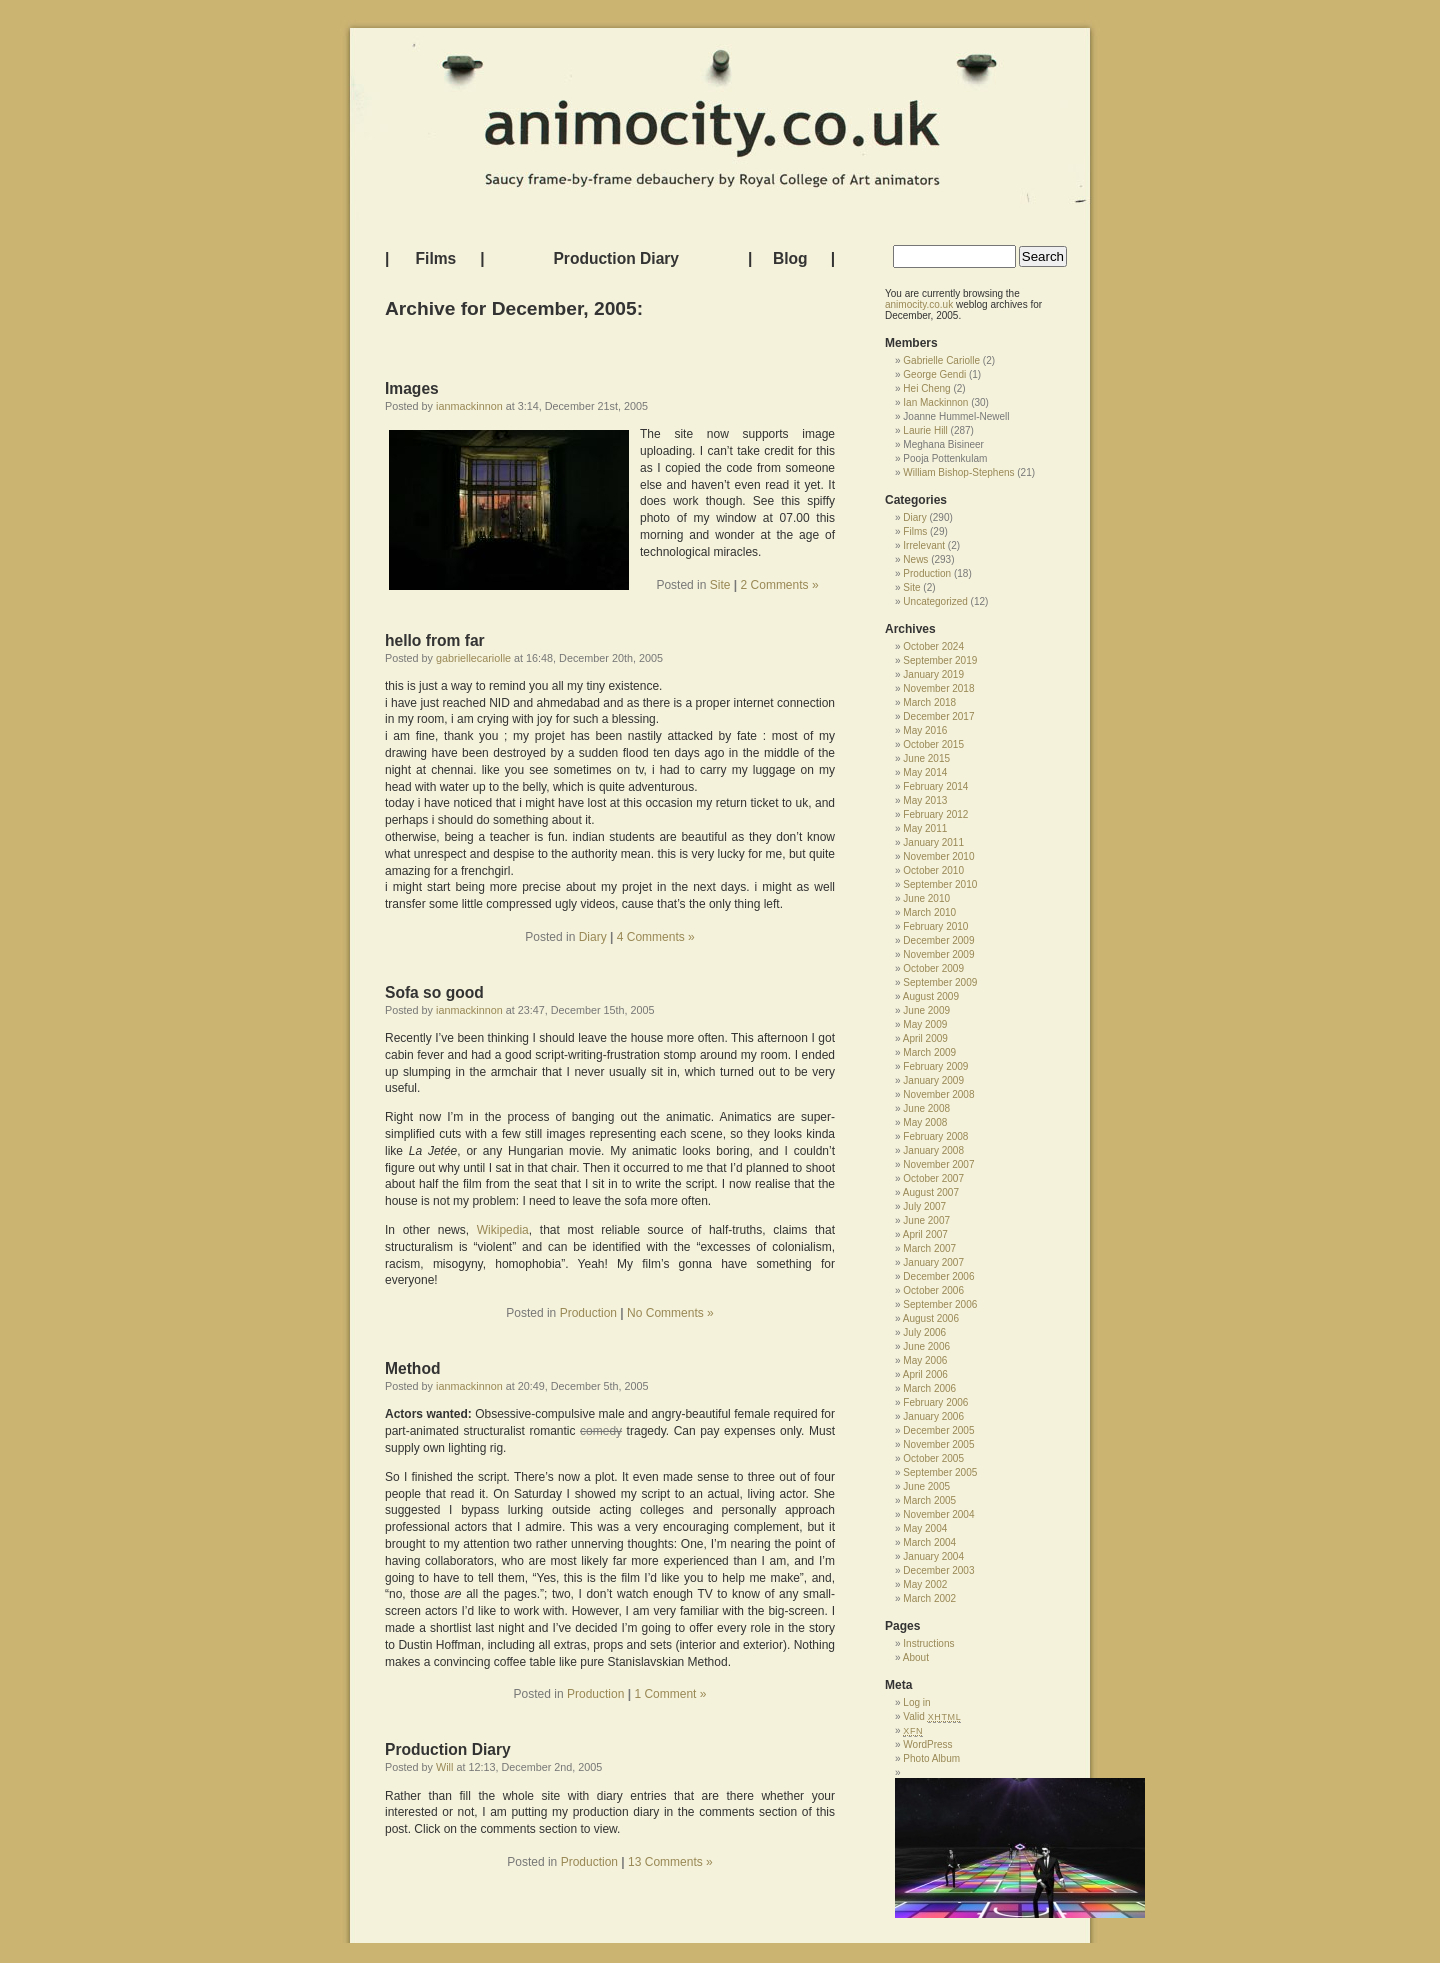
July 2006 (924, 1332)
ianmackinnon (469, 406)
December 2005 (938, 1430)
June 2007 (926, 1220)
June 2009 (926, 1010)
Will (444, 1767)
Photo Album (931, 1758)
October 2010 (933, 870)
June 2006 (926, 1346)
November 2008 (938, 1094)
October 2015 (933, 744)
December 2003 (938, 1570)
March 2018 (929, 702)
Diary (593, 937)
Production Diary (616, 258)
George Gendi (934, 374)
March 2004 (929, 1542)
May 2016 (925, 730)
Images (412, 388)
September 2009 (940, 982)
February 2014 (935, 786)
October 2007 (933, 1178)
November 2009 (938, 954)
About (916, 1657)
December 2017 (938, 716)
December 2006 (938, 1276)
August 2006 (931, 1318)
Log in (916, 1702)
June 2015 (926, 758)
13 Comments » (670, 1862)
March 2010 (929, 912)
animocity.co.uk (919, 304)
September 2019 (940, 660)
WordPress (927, 1744)
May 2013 (925, 800)
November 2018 (938, 688)
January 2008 (933, 1150)
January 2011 (933, 842)
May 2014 (925, 772)
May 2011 (925, 828)
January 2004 (933, 1556)
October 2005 (933, 1458)
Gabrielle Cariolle (941, 360)
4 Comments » (656, 937)
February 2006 (935, 1402)
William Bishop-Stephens (958, 472)
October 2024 (933, 646)
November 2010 (938, 856)
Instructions (928, 1643)
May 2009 (925, 1024)
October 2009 (933, 968)
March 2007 (929, 1248)
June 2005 (926, 1486)
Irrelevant (924, 545)
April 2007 (925, 1234)
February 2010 (935, 926)
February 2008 (935, 1136)
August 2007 (931, 1192)
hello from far (435, 640)
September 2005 (940, 1472)
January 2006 (933, 1416)
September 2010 (940, 884)
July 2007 (924, 1206)
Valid (932, 1716)
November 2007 (938, 1164)
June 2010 (926, 898)
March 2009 (929, 1052)
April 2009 (925, 1038)
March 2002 (929, 1598)
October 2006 (933, 1290)
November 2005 (938, 1444)
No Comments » (670, 1313)
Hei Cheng (926, 388)
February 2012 (935, 814)
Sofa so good (434, 992)
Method (412, 1368)
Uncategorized (935, 601)
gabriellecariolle (473, 658)
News (915, 559)
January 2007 (933, 1262)
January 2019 (933, 674)
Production (588, 1313)
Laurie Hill (925, 430)
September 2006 (940, 1304)
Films (436, 258)
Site (720, 585)
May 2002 (925, 1584)
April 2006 (925, 1374)
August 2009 (931, 996)
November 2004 (938, 1514)
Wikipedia (503, 1230)
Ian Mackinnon (935, 402)
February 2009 (935, 1066)
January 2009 (933, 1080)
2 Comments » (780, 585)
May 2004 (925, 1528)
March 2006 (929, 1388)
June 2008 (926, 1108)
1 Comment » (670, 1694)
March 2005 (929, 1500)
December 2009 (938, 940)
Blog (790, 258)
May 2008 (925, 1122)
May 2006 (925, 1360)
